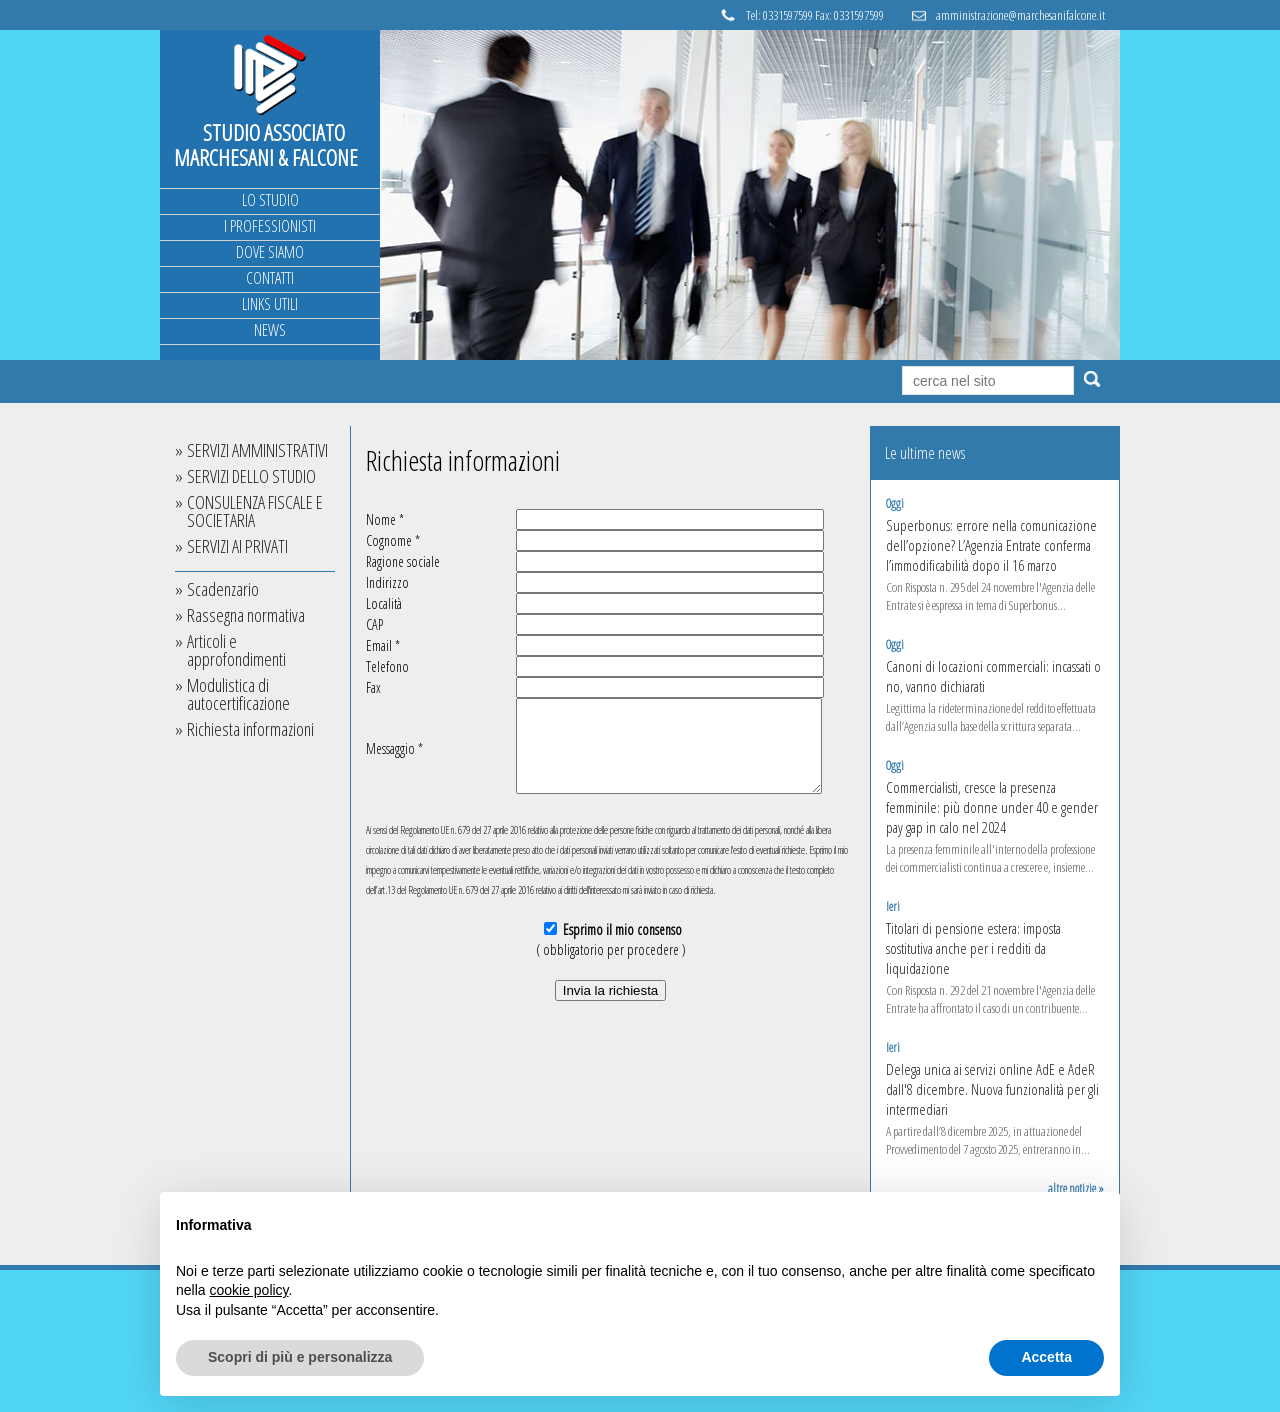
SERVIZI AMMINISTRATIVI (257, 450)
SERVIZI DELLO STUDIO (251, 476)
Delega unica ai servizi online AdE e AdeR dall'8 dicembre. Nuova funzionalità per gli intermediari (992, 1089)
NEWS (270, 330)
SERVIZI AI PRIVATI (237, 546)
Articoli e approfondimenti (236, 650)
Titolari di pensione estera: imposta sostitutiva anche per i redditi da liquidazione (973, 948)
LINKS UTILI (270, 304)
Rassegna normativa (246, 615)
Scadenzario (223, 589)
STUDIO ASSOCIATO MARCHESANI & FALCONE (266, 144)
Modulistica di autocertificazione (238, 694)
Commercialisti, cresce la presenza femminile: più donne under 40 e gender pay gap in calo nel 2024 (992, 807)
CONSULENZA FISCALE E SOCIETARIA (255, 511)
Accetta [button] (1046, 1357)
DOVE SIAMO (270, 252)
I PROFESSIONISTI (270, 226)
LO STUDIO (270, 200)
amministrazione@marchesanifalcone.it (1020, 15)
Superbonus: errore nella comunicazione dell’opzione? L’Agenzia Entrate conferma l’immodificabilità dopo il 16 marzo (991, 545)
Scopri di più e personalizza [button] (300, 1357)
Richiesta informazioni (250, 729)
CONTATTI (270, 278)
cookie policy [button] (248, 1290)
